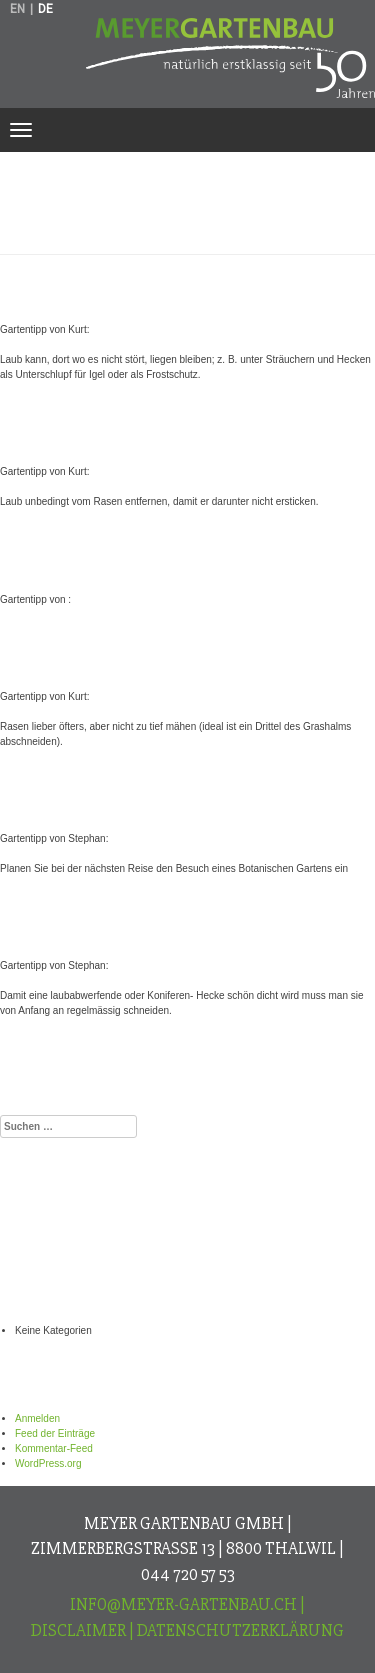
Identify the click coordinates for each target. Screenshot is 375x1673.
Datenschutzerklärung (240, 1630)
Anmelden (37, 1418)
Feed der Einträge (55, 1433)
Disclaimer (78, 1630)
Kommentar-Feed (54, 1448)
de (45, 9)
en (17, 9)
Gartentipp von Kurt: (151, 291)
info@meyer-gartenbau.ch (183, 1604)
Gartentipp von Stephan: (178, 800)
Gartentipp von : (118, 561)
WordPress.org (48, 1463)
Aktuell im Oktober (138, 1069)
